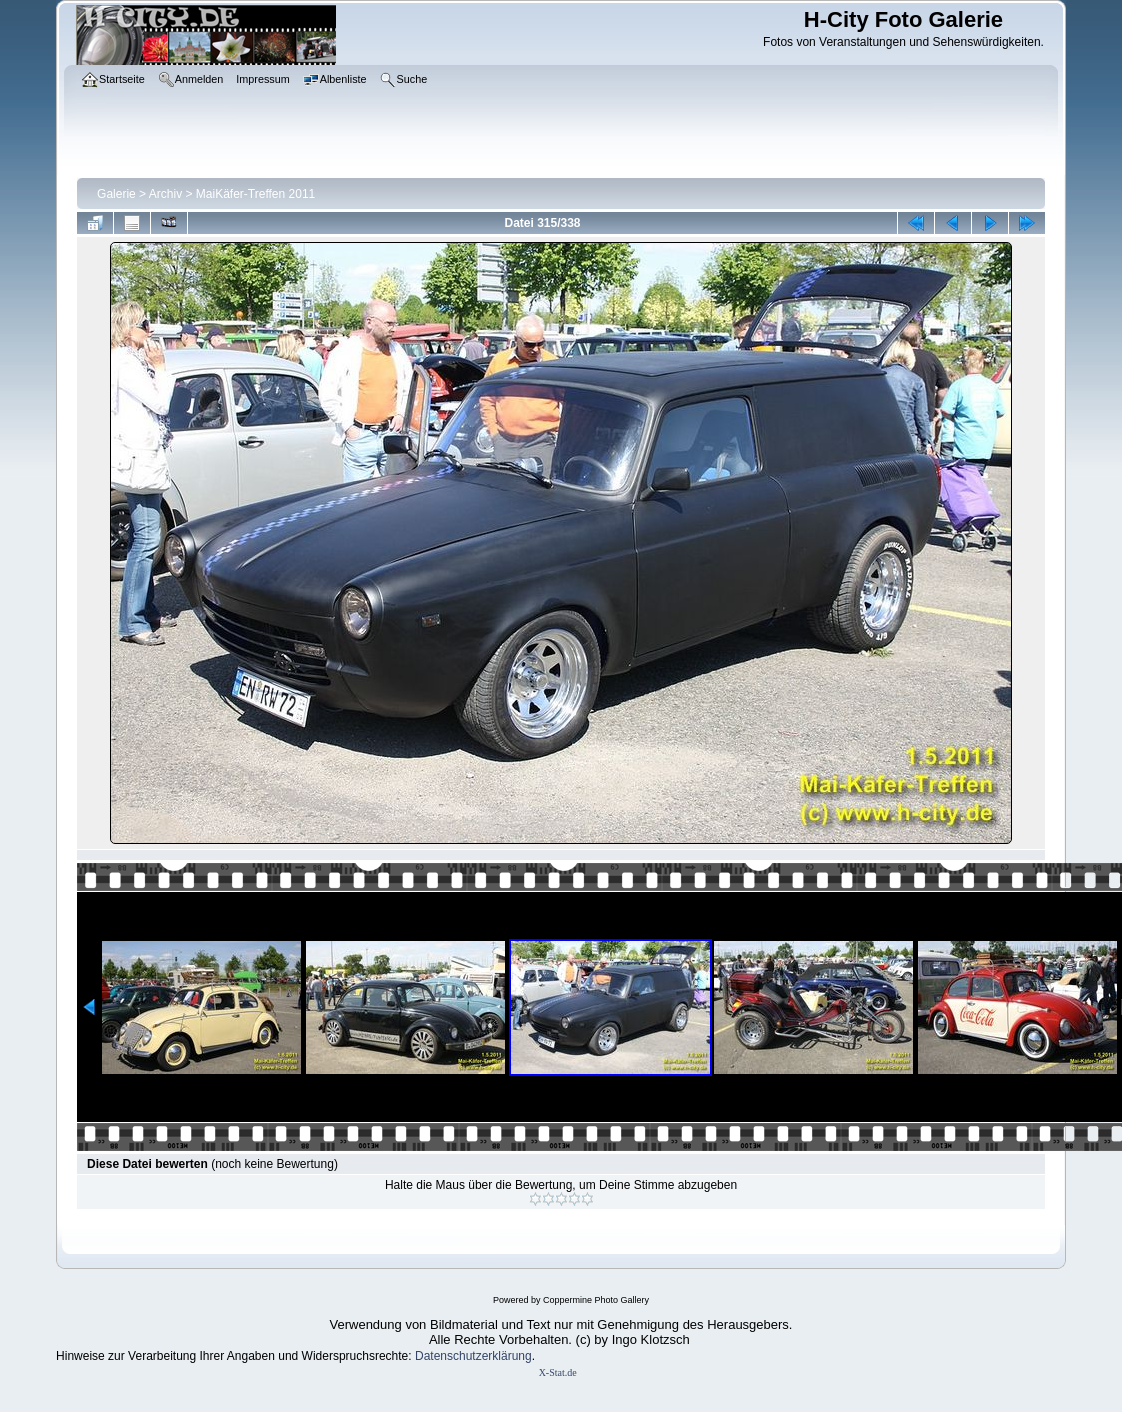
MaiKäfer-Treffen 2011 (255, 194)
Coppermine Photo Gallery (596, 1300)
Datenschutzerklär (463, 1356)
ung (522, 1356)
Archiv (165, 194)
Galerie (116, 194)
